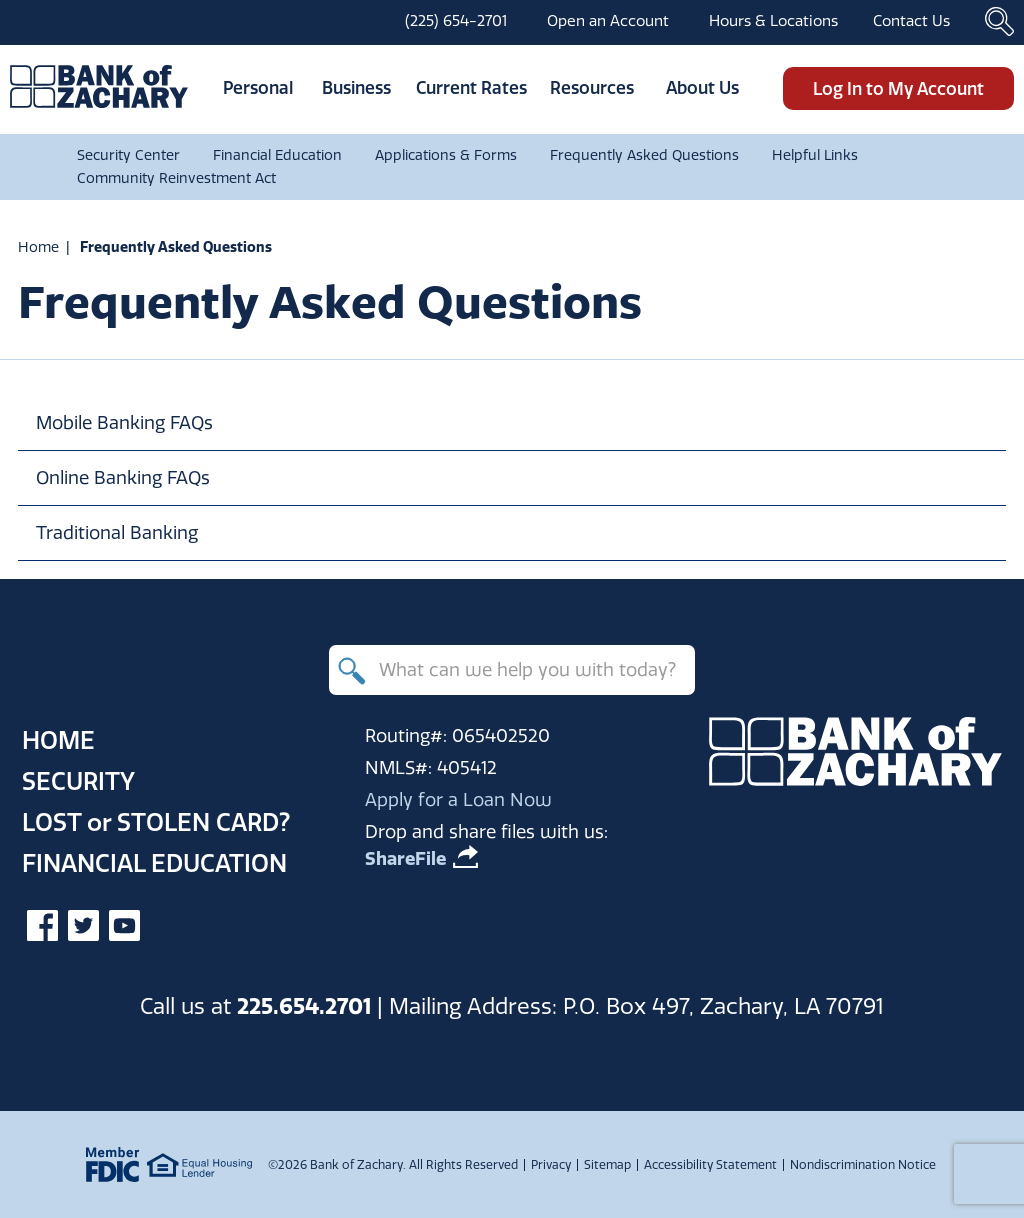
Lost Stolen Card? (156, 822)
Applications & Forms (446, 155)
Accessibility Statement (710, 1164)
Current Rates (471, 87)
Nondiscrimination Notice (863, 1164)
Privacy (551, 1164)
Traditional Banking (117, 532)
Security (78, 781)
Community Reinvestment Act (176, 178)
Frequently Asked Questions (644, 155)
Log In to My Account (898, 88)
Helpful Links (815, 155)
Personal (258, 87)
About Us (702, 87)
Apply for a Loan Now (458, 799)
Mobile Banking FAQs (124, 422)
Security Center (128, 155)
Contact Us (911, 20)
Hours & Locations (773, 20)
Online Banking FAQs (123, 477)
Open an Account (608, 20)
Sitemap (607, 1164)
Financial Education (277, 155)
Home (38, 247)
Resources (592, 87)
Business (356, 87)
